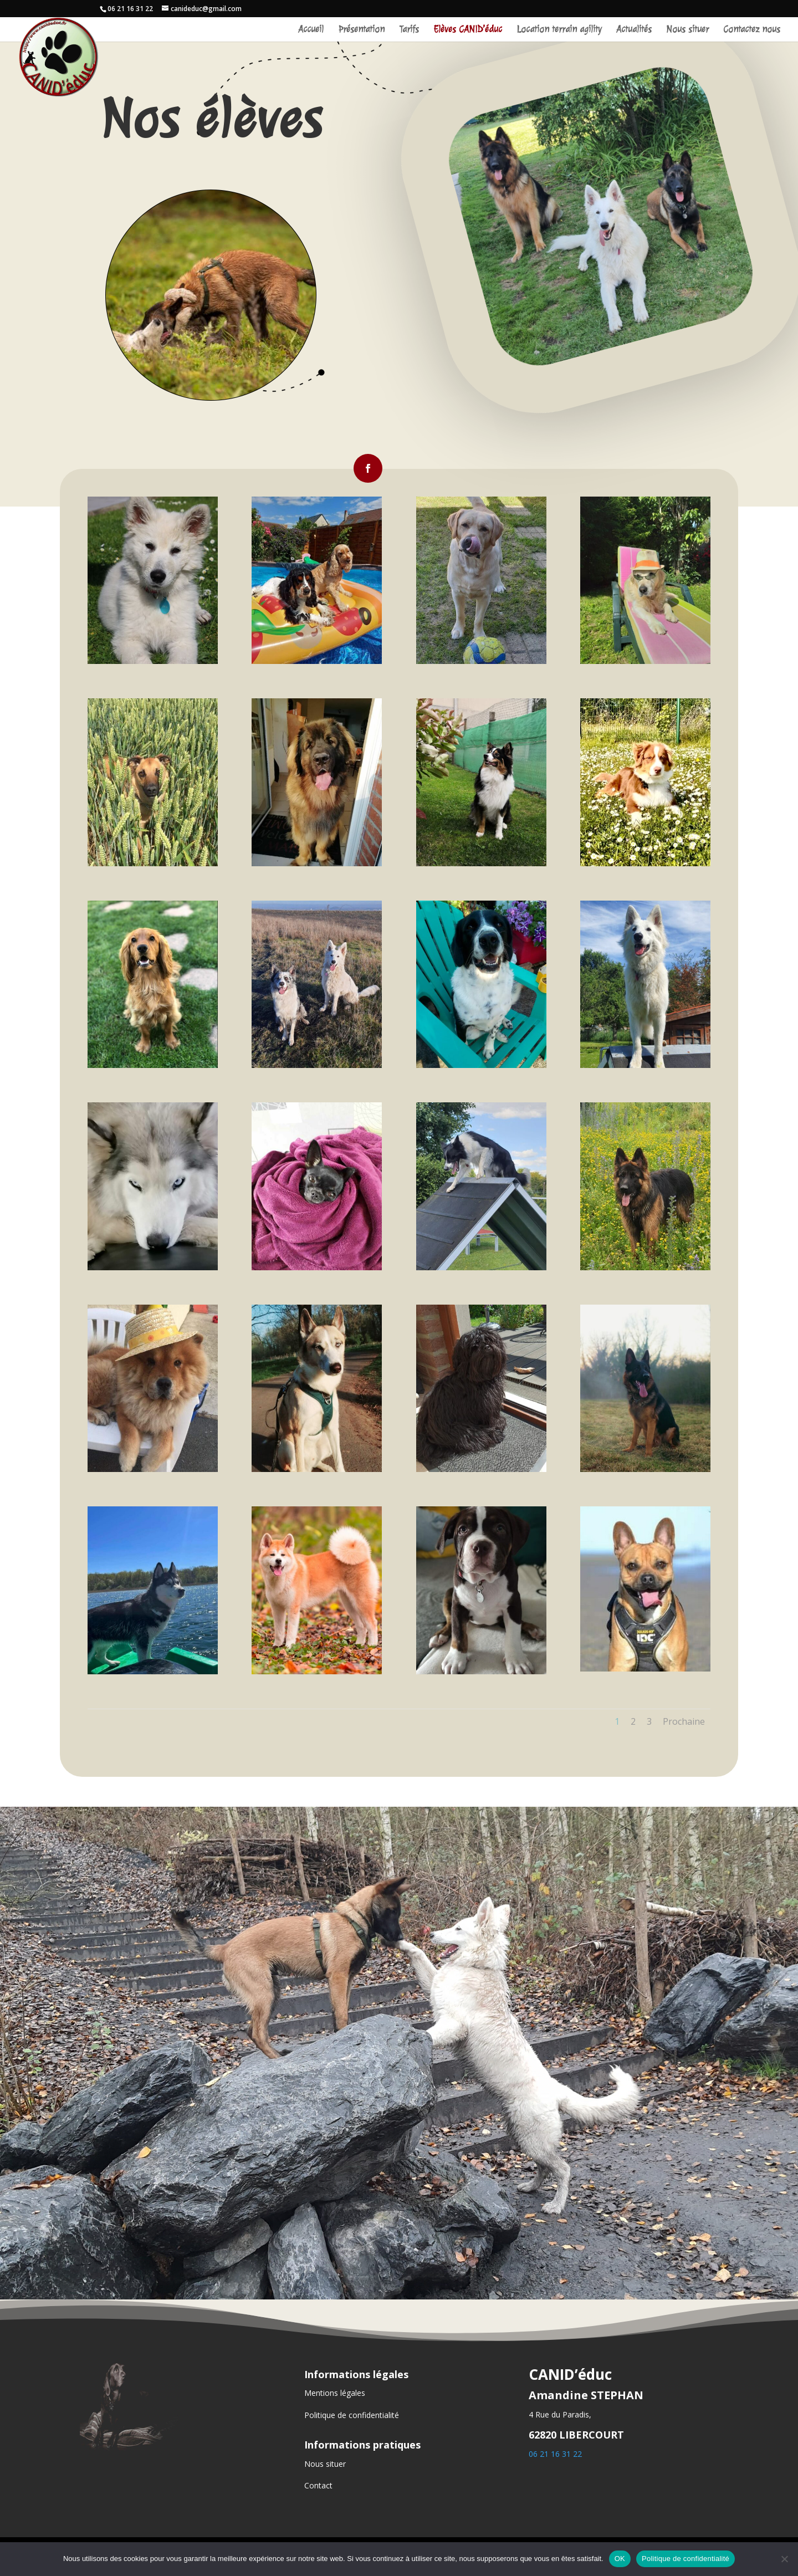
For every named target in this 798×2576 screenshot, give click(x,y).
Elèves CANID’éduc (467, 30)
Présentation (361, 30)
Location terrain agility (559, 30)
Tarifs (409, 30)
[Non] (784, 2558)
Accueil (311, 30)
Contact (318, 2485)
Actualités (634, 30)
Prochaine (684, 1721)
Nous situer (687, 30)
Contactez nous (751, 30)
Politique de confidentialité (351, 2415)
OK (620, 2558)
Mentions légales (334, 2393)
